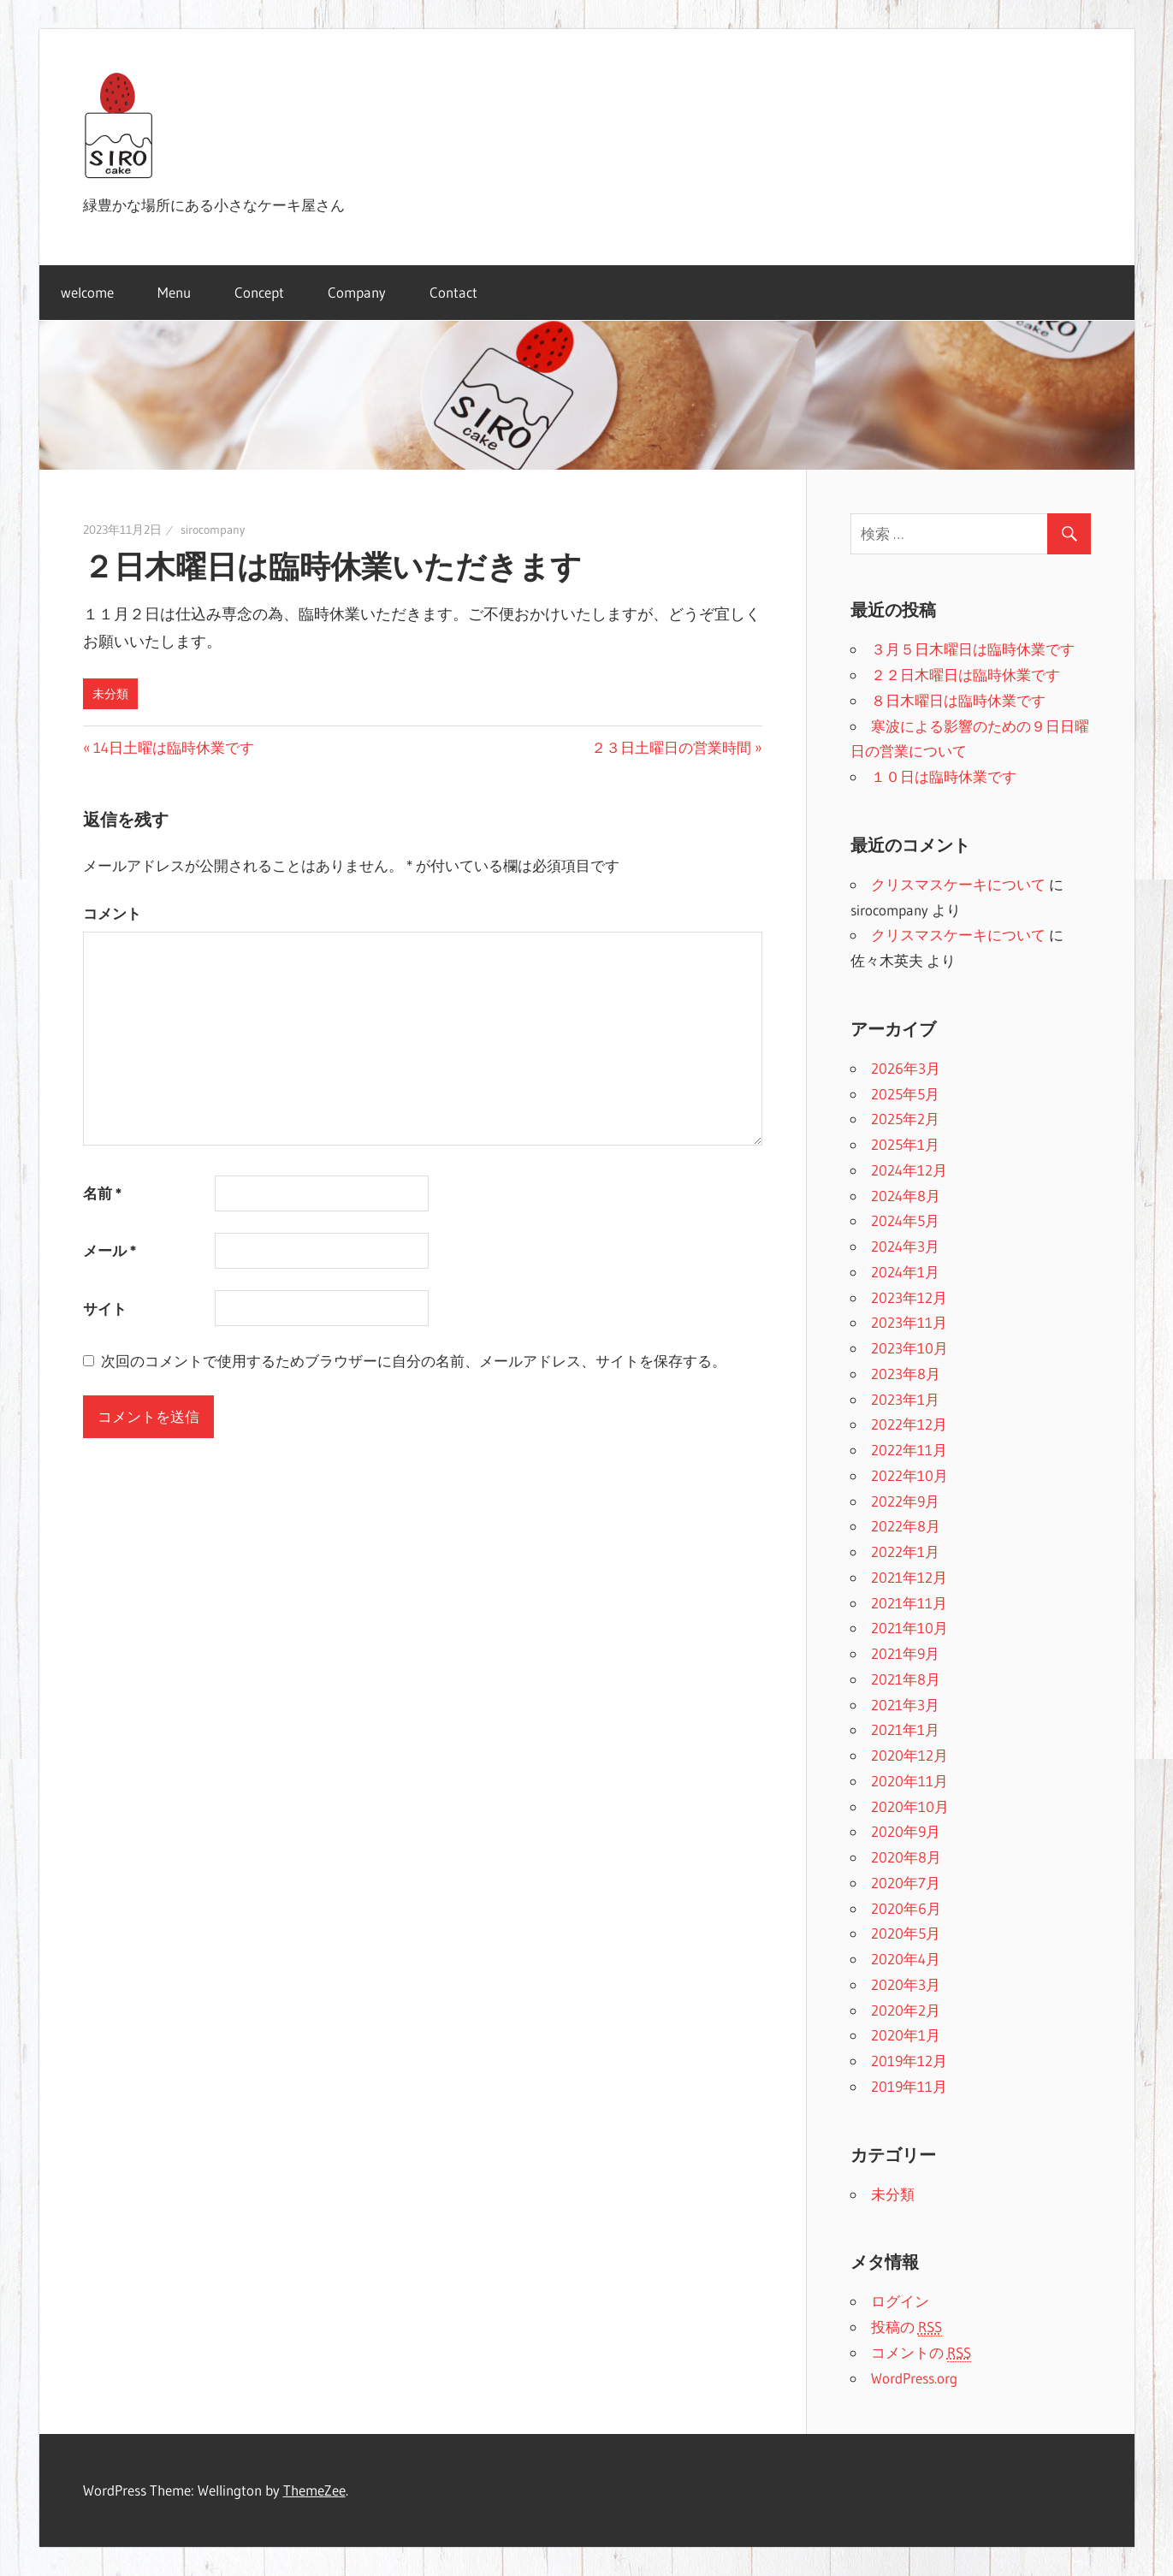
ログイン (900, 2301)
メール (109, 1250)
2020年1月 (905, 2035)
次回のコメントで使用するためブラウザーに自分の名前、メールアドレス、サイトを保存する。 (413, 1361)
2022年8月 (905, 1526)
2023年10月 (909, 1348)
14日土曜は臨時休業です (173, 747)
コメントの (921, 2352)
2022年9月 (905, 1501)
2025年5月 (905, 1094)
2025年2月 (905, 1119)
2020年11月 (909, 1781)
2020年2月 (905, 2010)
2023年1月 (905, 1399)
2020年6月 (906, 1908)
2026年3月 (905, 1068)
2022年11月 (909, 1450)
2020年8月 (906, 1857)
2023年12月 (909, 1297)
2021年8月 (905, 1679)
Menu (174, 292)
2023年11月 (909, 1322)
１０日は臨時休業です (943, 776)
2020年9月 (905, 1831)
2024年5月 (905, 1220)
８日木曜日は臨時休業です (958, 700)
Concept (259, 292)
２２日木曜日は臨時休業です (965, 675)
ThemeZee (314, 2490)
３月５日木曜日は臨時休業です (973, 649)
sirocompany (213, 529)
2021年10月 (909, 1628)
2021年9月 (905, 1653)
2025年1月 (905, 1144)
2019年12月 (909, 2061)
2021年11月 (909, 1603)
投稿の (906, 2327)
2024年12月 (909, 1170)
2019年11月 (909, 2086)
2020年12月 (909, 1755)
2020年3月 (905, 1984)
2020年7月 (905, 1883)
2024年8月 (905, 1196)
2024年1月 (905, 1272)
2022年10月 (909, 1475)
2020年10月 (910, 1806)
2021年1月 (905, 1729)
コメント (112, 913)
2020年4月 (905, 1959)
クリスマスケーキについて (958, 884)
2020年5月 (905, 1933)
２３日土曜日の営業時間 (671, 747)
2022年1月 (905, 1551)
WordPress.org (914, 2378)
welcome (87, 292)
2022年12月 (909, 1424)
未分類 (110, 694)
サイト (105, 1309)
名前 (102, 1193)
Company (357, 292)
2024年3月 (905, 1246)
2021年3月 (905, 1705)
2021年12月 (909, 1577)
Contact (453, 292)
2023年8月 (905, 1374)
